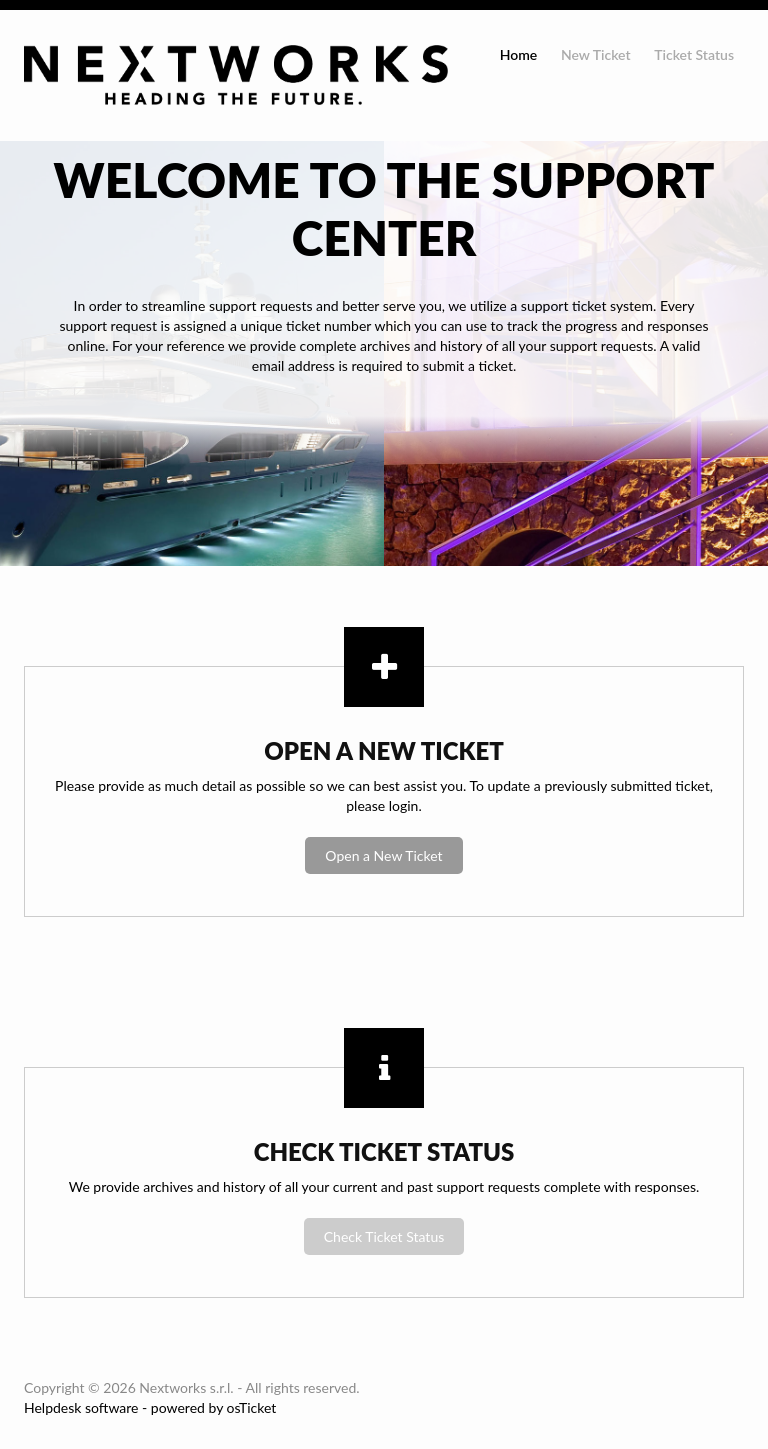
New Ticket (596, 54)
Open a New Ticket (383, 855)
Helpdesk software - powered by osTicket (150, 1407)
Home (519, 54)
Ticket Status (694, 54)
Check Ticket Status (384, 1236)
